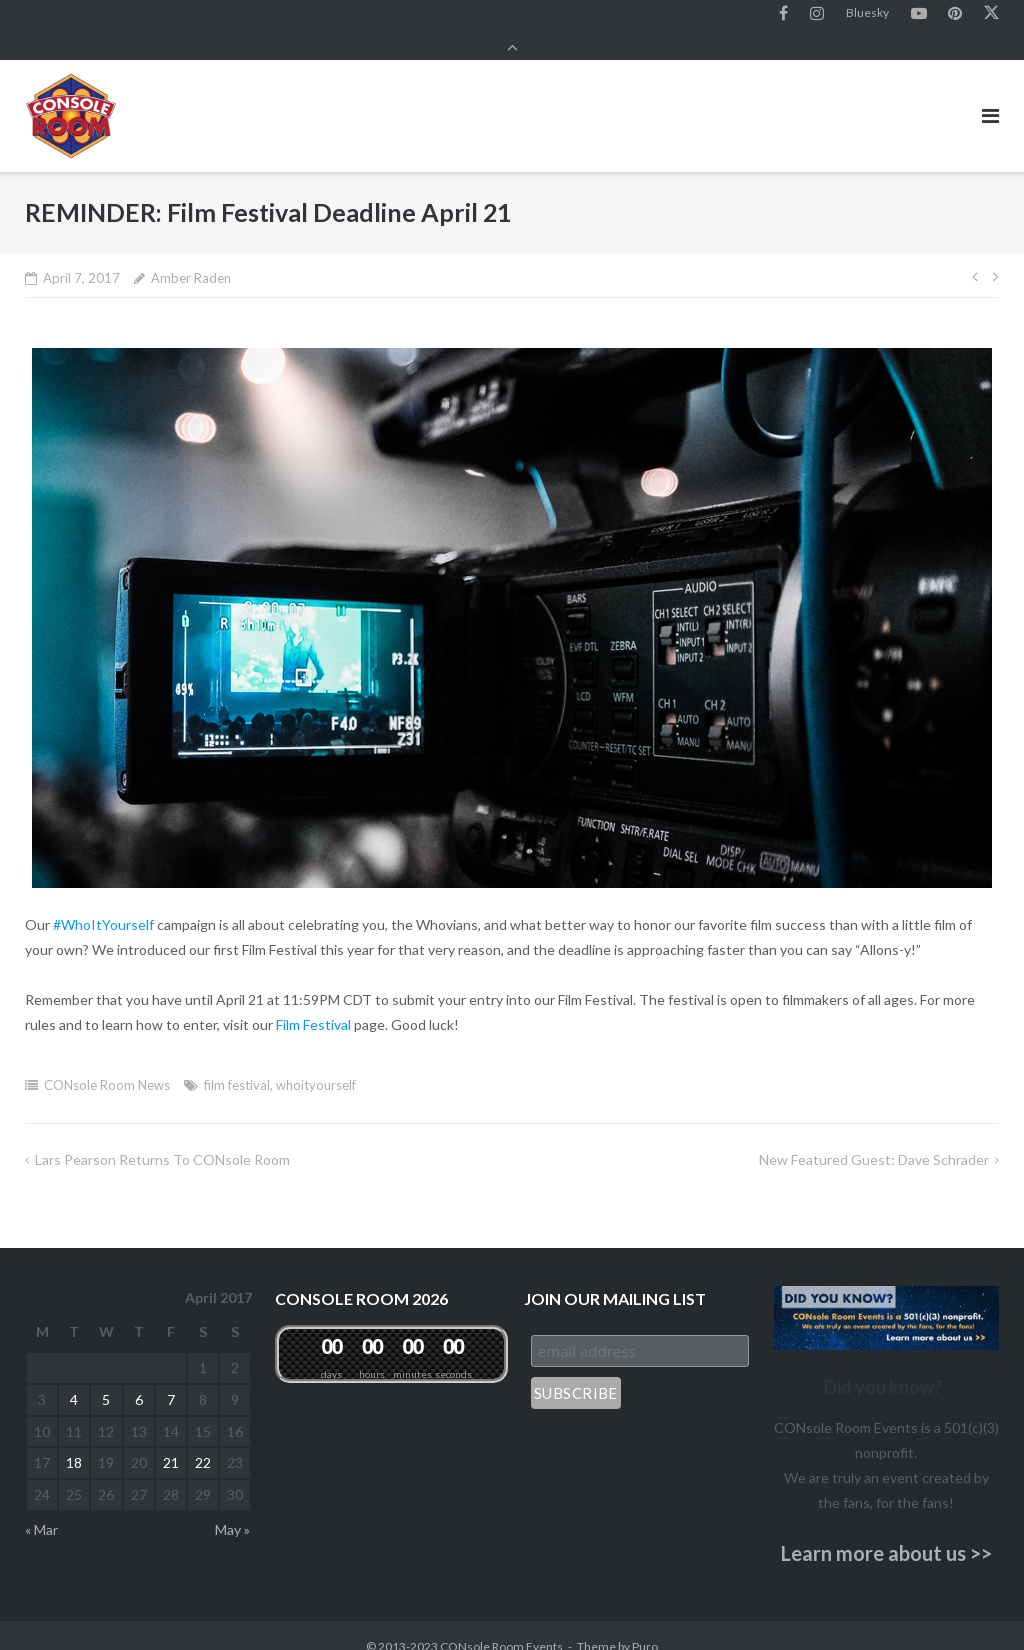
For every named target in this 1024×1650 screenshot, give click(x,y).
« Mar (41, 1508)
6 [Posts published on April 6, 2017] (139, 1377)
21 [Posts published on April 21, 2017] (171, 1441)
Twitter (991, 19)
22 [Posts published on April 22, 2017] (203, 1441)
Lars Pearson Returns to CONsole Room (162, 1138)
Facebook (783, 19)
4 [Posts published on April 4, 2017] (74, 1377)
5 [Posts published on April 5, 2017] (106, 1377)
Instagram (817, 19)
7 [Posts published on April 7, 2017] (171, 1377)
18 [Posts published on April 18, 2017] (74, 1441)
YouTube (919, 19)
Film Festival (313, 1003)
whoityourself (316, 1064)
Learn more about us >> (886, 1532)
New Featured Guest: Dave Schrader (874, 1138)
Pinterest (955, 19)
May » (232, 1508)
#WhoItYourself (103, 903)
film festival (237, 1064)
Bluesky (867, 18)
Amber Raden (191, 257)
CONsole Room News (107, 1064)
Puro (645, 1624)
